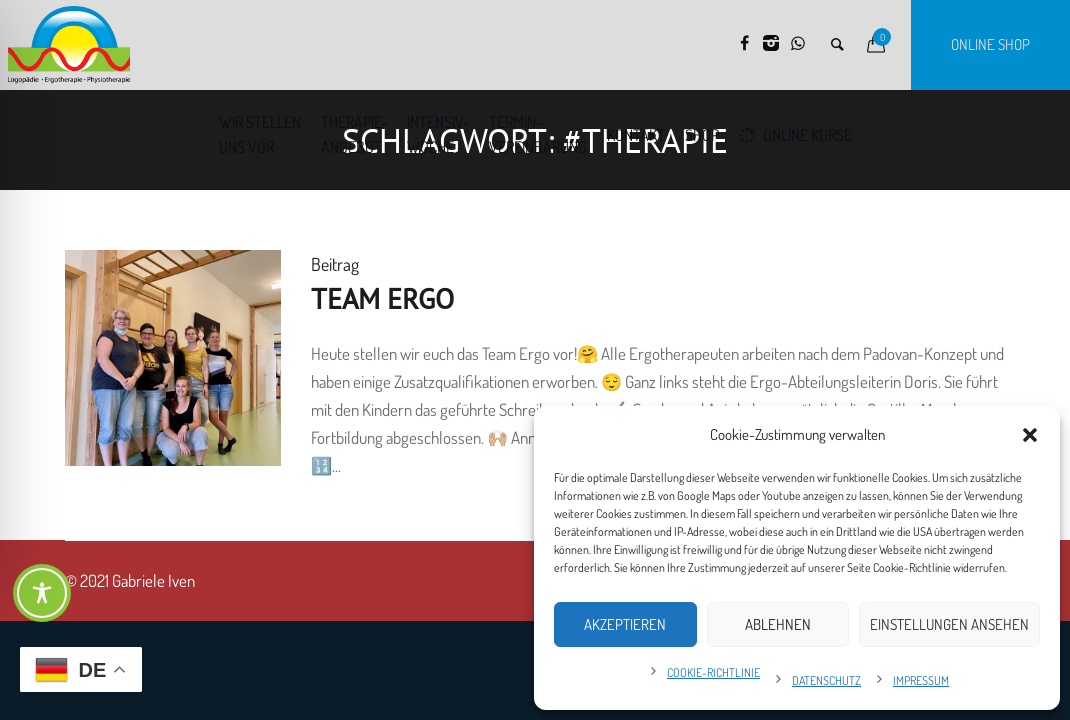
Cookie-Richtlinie (713, 672)
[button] (1030, 435)
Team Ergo (382, 298)
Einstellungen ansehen (949, 624)
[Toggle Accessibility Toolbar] (42, 593)
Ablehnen (778, 624)
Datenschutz (826, 680)
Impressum (921, 680)
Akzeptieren (625, 624)
